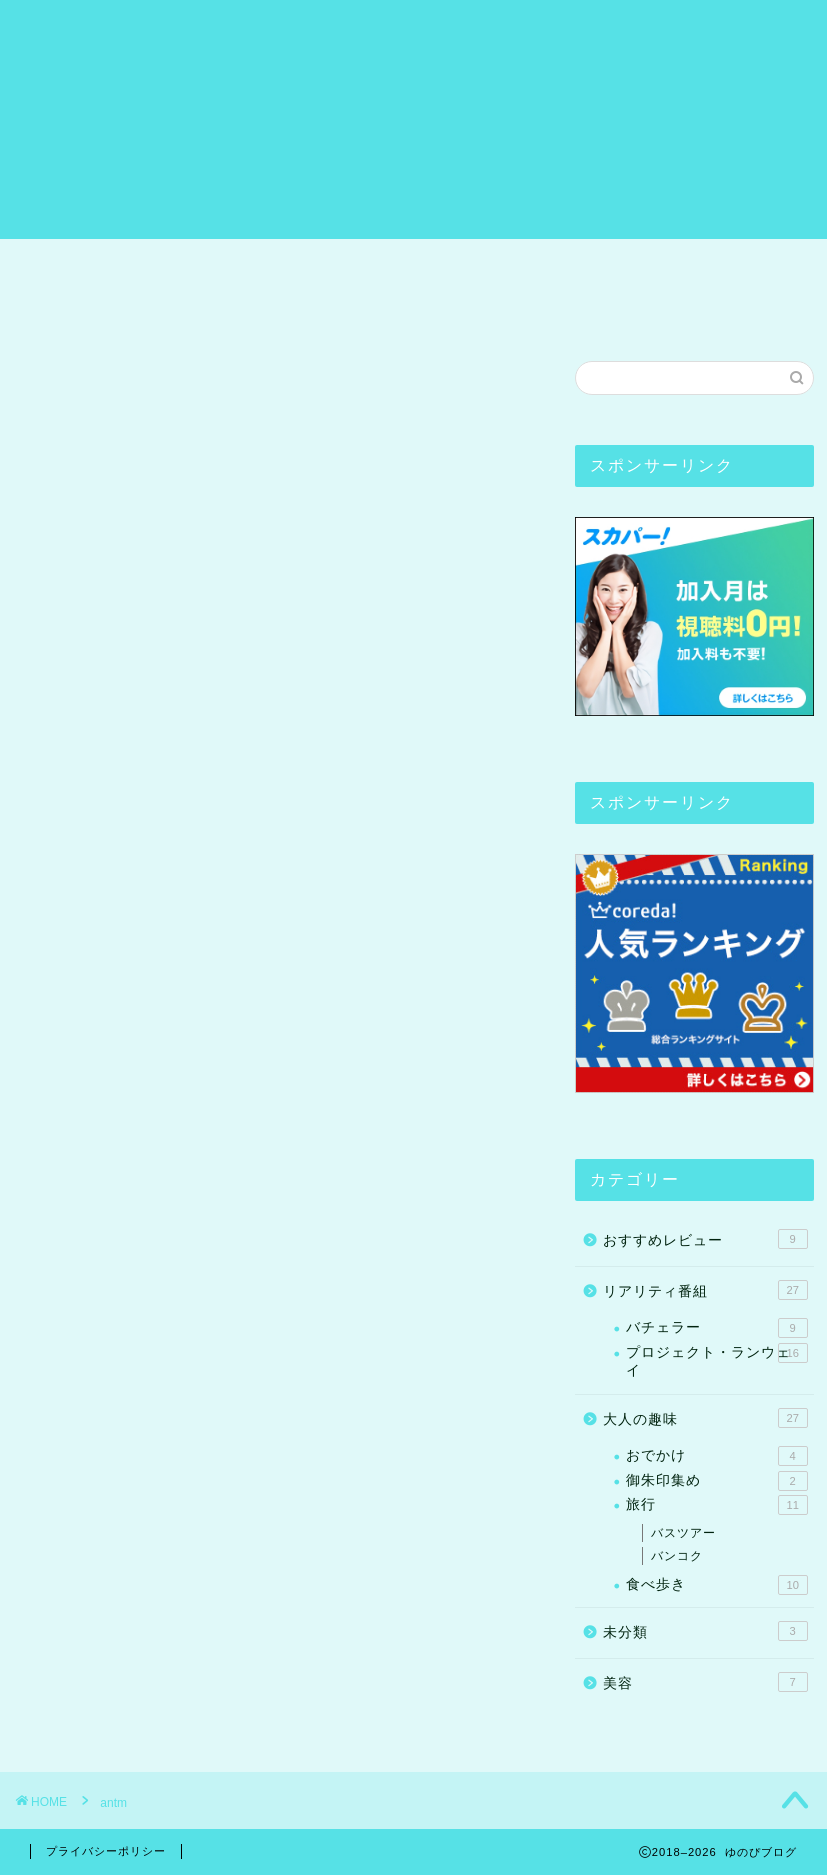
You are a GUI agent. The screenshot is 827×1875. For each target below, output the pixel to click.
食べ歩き (717, 1585)
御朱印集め (717, 1481)
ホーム (69, 263)
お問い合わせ (93, 309)
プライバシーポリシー (106, 1851)
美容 (705, 1682)
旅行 (305, 263)
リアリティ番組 (509, 263)
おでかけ (717, 1456)
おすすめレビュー (679, 263)
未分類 (705, 1631)
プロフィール (191, 263)
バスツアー (683, 1533)
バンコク (677, 1556)
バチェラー (717, 1328)
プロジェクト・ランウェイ (717, 1360)
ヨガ (387, 263)
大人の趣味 (705, 1418)
